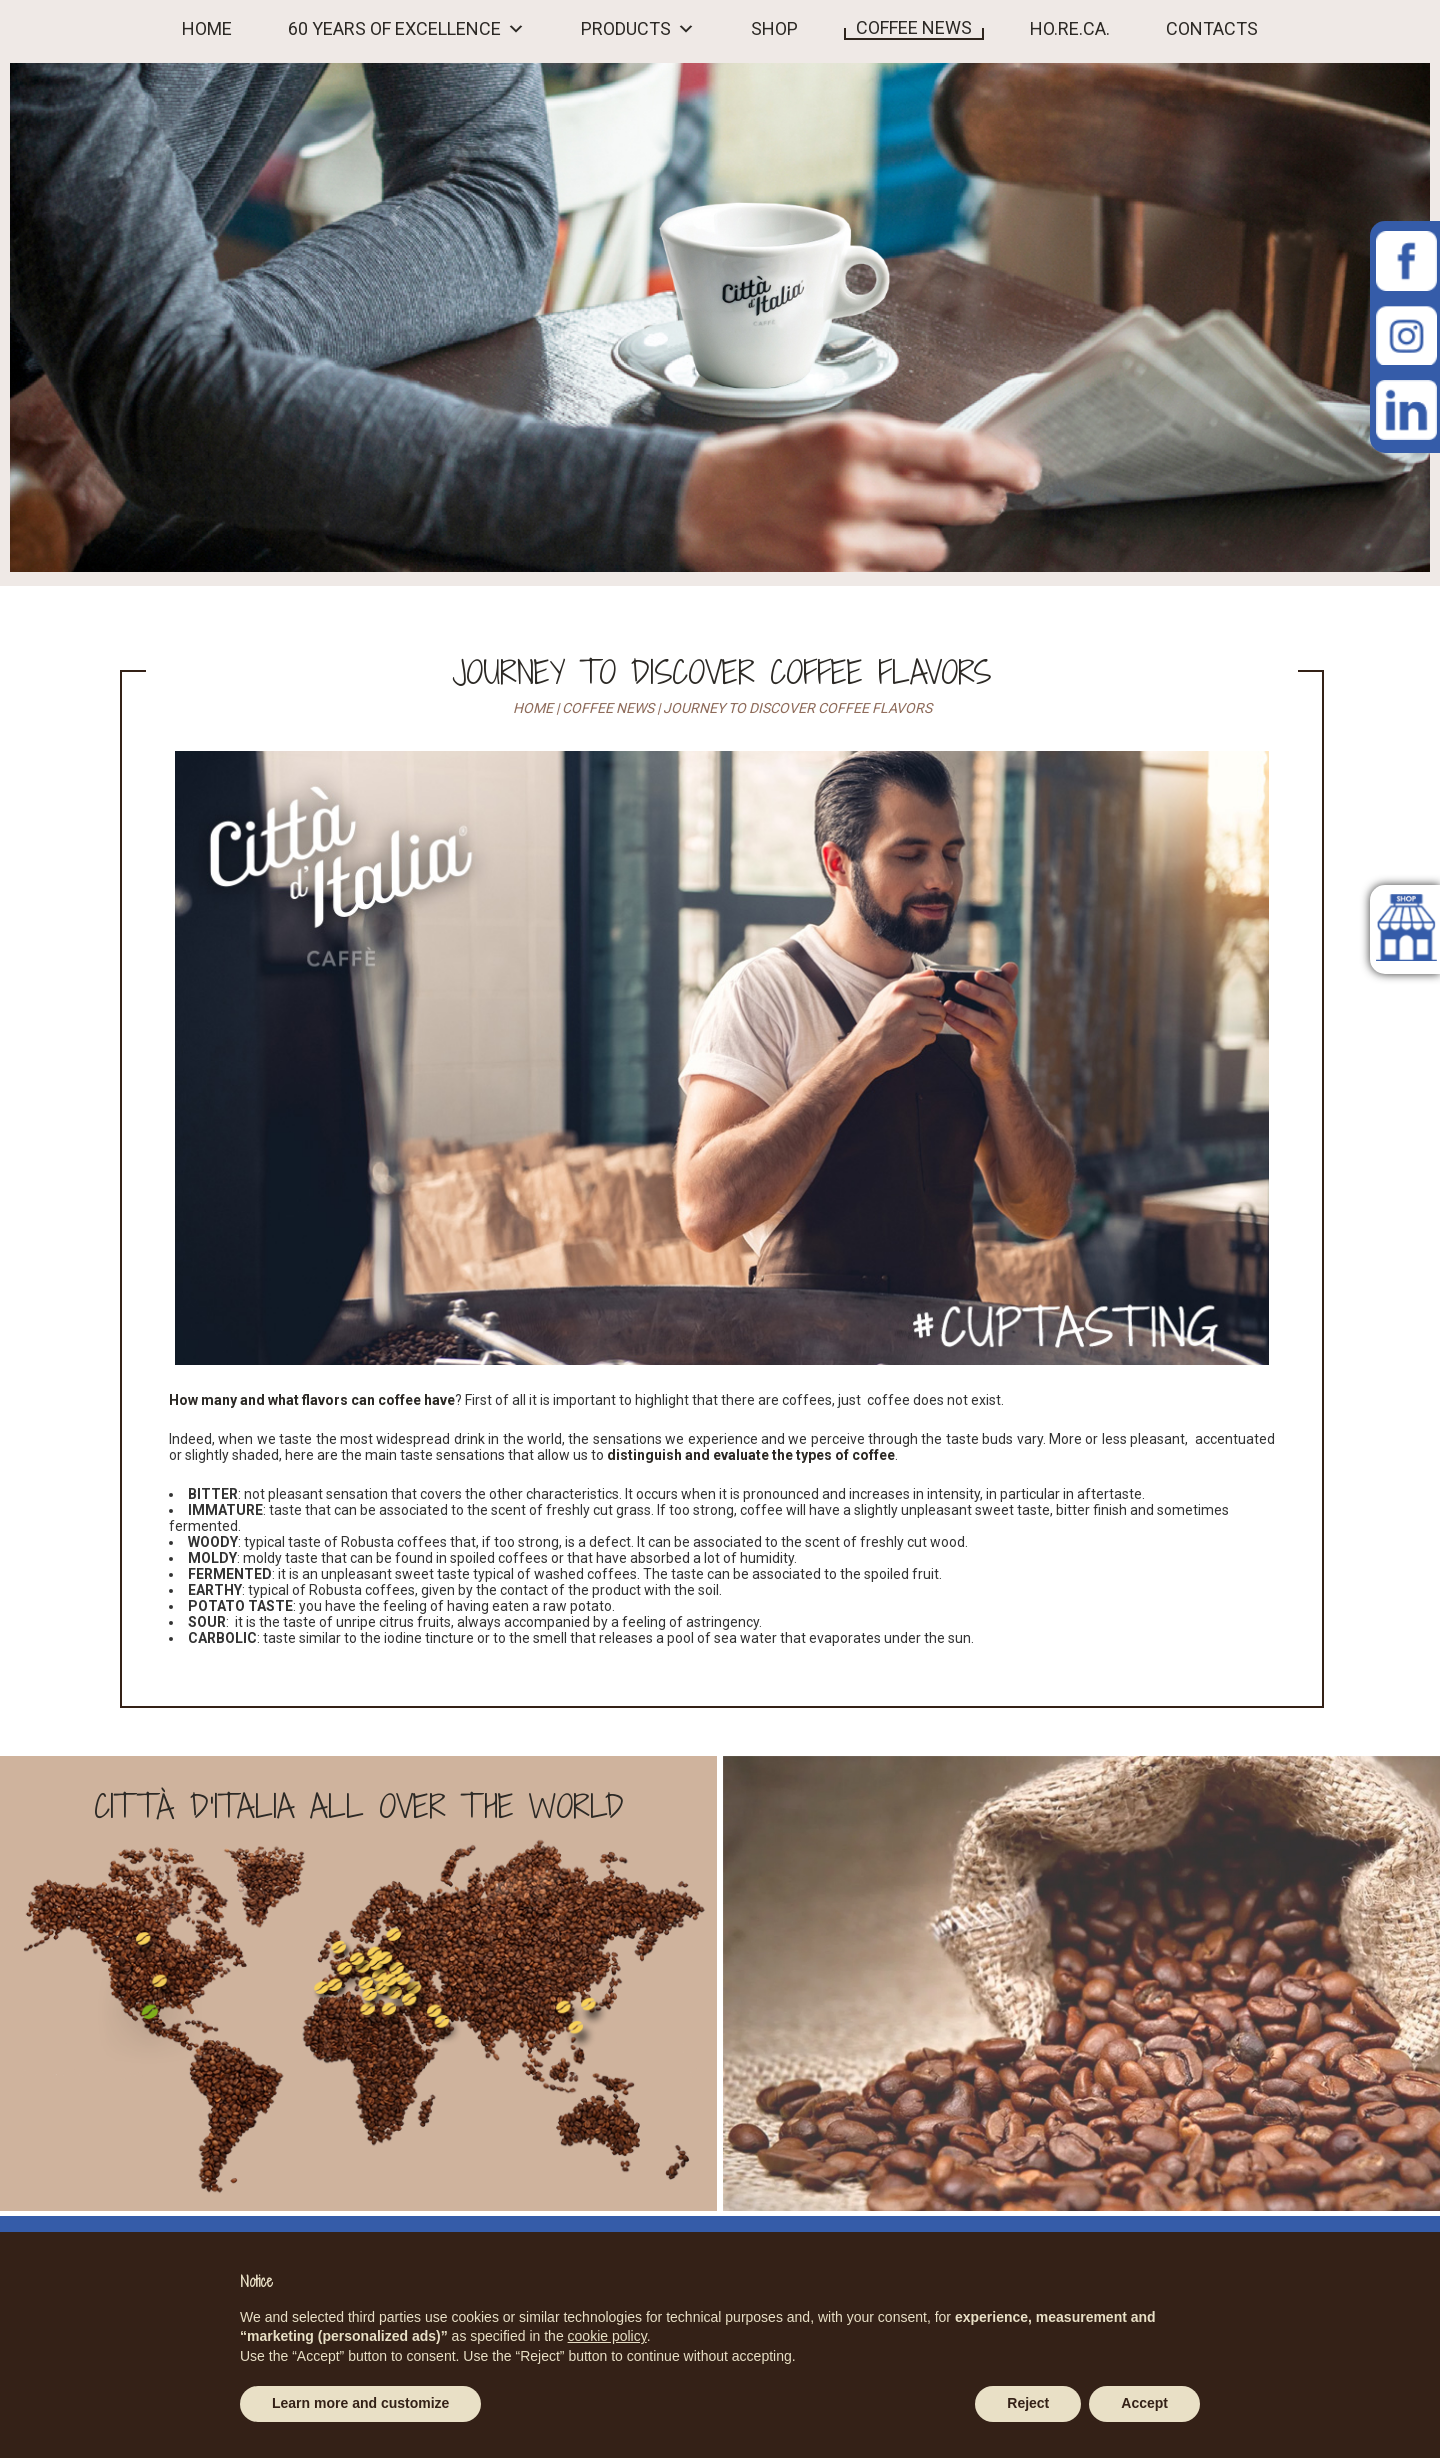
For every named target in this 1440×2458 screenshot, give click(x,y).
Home (533, 708)
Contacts (1212, 29)
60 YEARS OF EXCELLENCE (394, 29)
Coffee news (608, 708)
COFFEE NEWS (914, 28)
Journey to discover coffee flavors (722, 672)
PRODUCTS (626, 29)
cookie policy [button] (607, 2336)
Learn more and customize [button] (360, 2403)
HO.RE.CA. (1070, 29)
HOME (207, 29)
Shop (774, 29)
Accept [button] (1144, 2403)
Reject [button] (1028, 2403)
